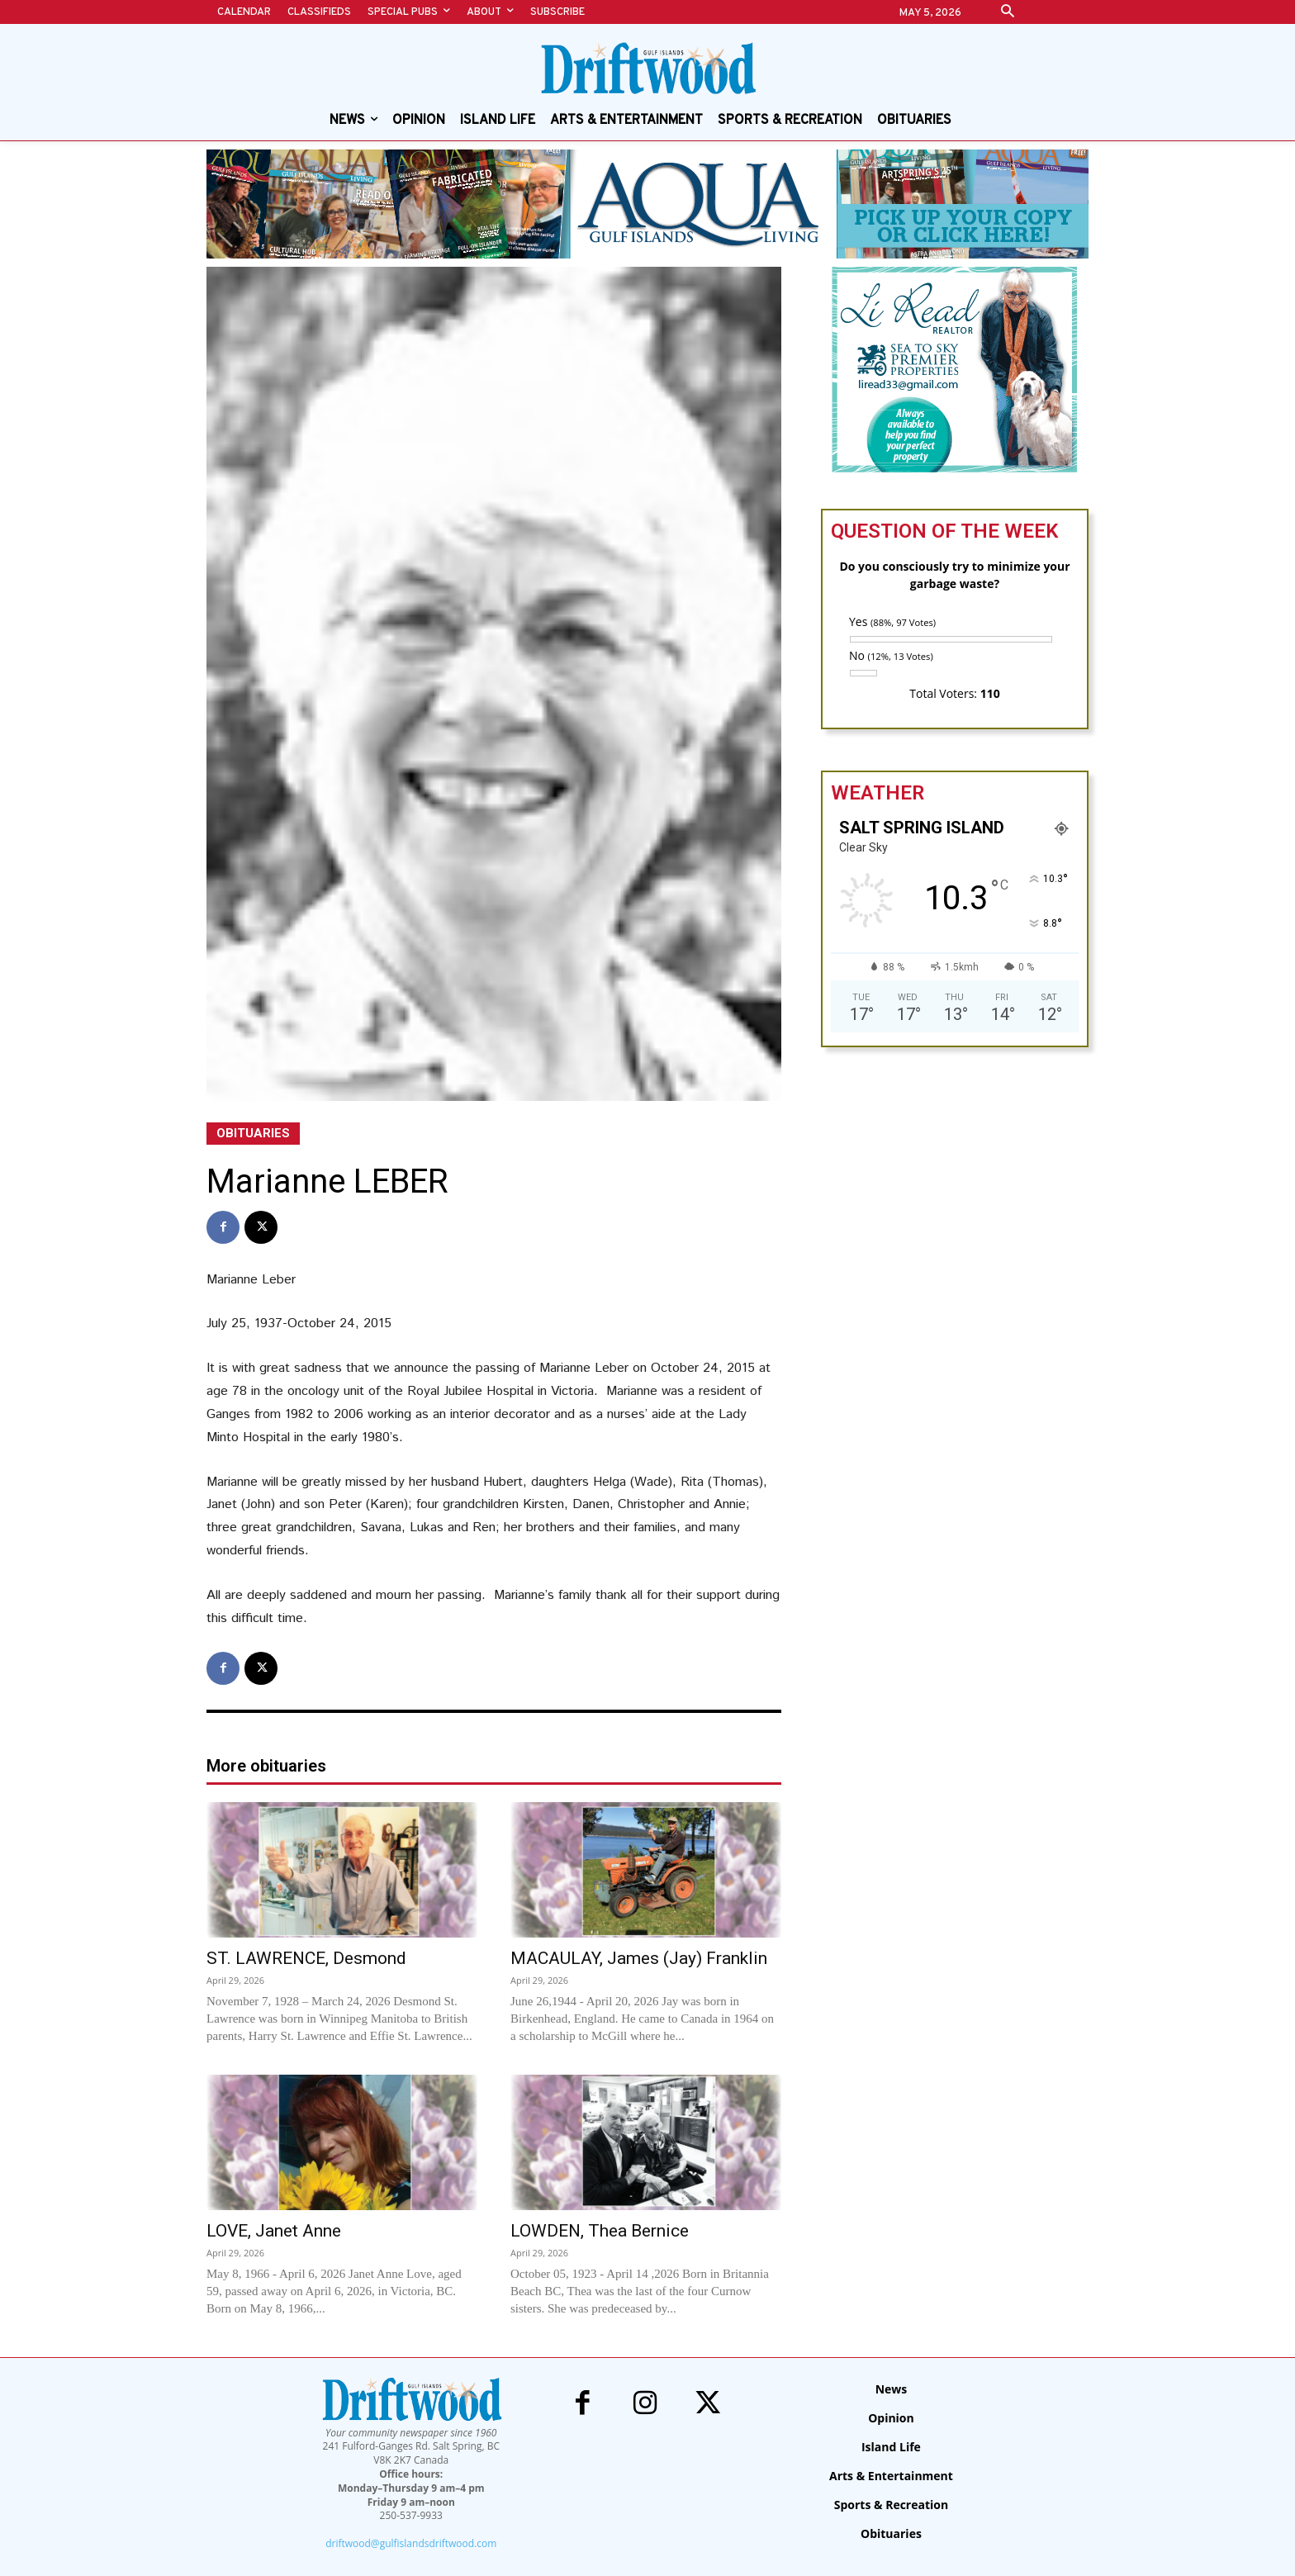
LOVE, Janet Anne (273, 2231)
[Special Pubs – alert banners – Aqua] (647, 204)
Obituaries (253, 1133)
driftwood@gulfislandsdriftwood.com (410, 2543)
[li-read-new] (955, 469)
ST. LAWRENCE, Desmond (306, 1958)
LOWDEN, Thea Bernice (600, 2231)
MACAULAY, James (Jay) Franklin (638, 1958)
